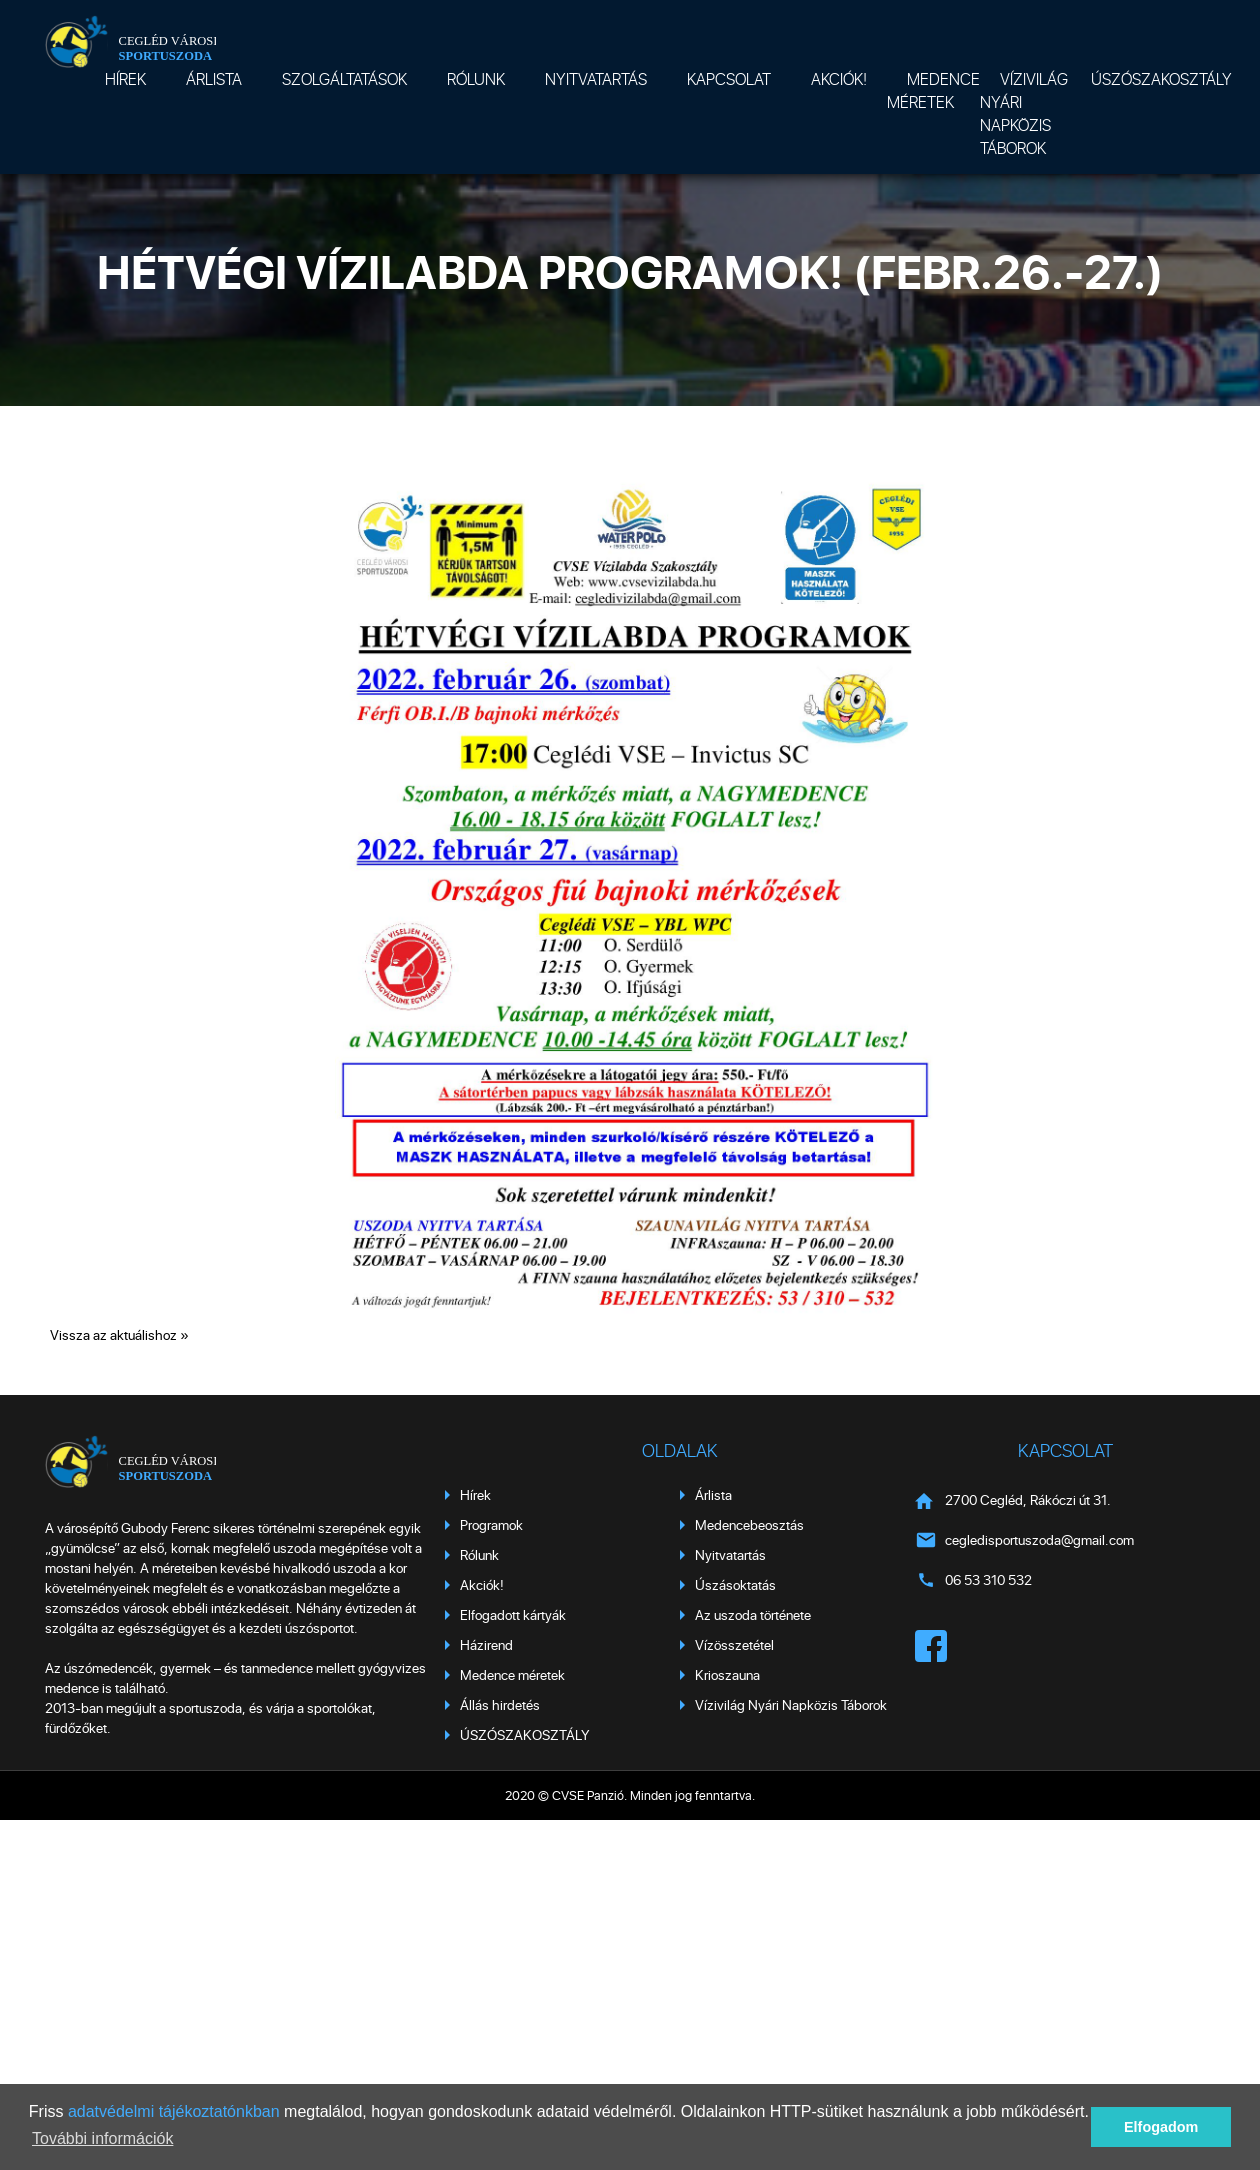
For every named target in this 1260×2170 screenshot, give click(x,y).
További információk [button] (102, 2138)
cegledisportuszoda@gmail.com (1039, 1539)
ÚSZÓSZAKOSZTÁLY (1161, 78)
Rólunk (476, 78)
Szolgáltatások (344, 78)
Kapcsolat (729, 78)
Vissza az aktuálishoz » (119, 1334)
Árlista (214, 78)
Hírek (125, 78)
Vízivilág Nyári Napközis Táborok (1024, 113)
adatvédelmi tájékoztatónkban (174, 2111)
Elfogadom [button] (1161, 2127)
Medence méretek (933, 90)
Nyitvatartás (596, 78)
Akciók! (839, 78)
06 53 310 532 (988, 1579)
